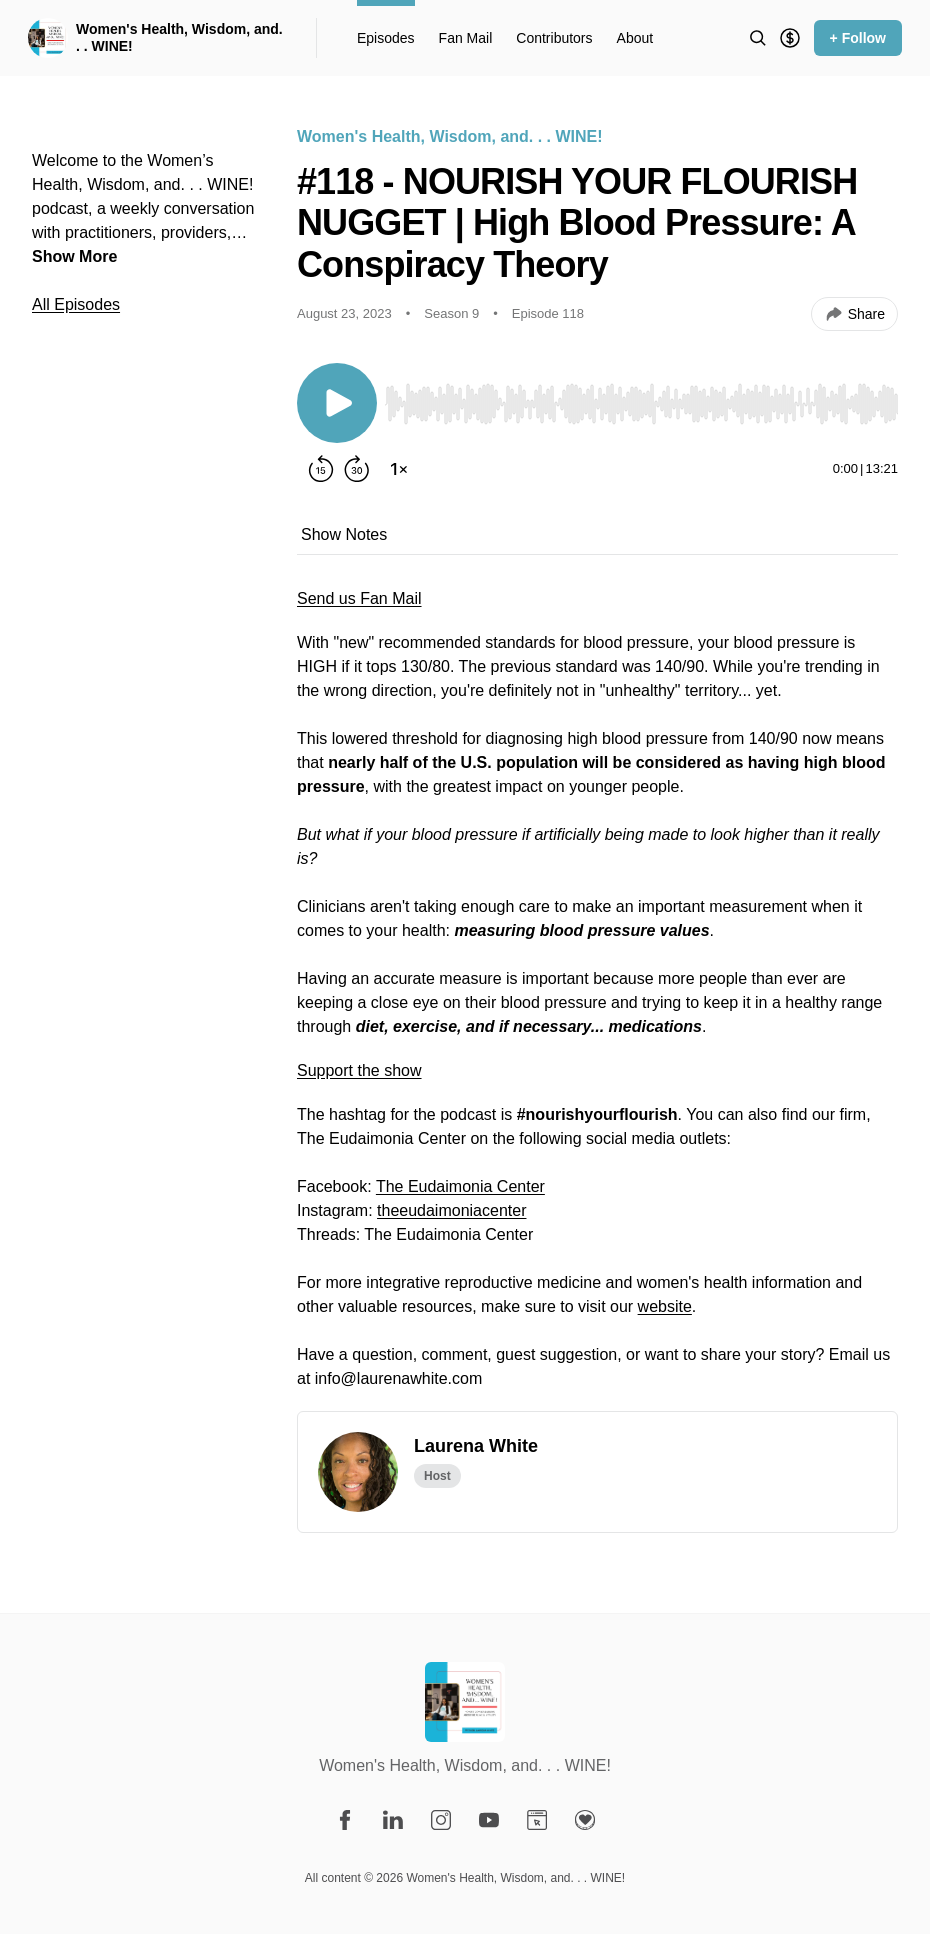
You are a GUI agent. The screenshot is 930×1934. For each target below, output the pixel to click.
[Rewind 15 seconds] (321, 469)
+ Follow (858, 38)
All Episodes (76, 304)
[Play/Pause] (337, 403)
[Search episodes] (758, 38)
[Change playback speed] (399, 469)
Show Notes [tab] (344, 534)
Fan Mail (466, 38)
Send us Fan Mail (359, 598)
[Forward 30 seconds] (357, 469)
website (665, 1306)
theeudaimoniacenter (451, 1210)
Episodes (386, 38)
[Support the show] (790, 38)
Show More (74, 256)
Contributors (554, 38)
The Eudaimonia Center (460, 1186)
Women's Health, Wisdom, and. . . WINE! (179, 38)
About (635, 38)
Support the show (359, 1070)
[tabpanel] (597, 999)
